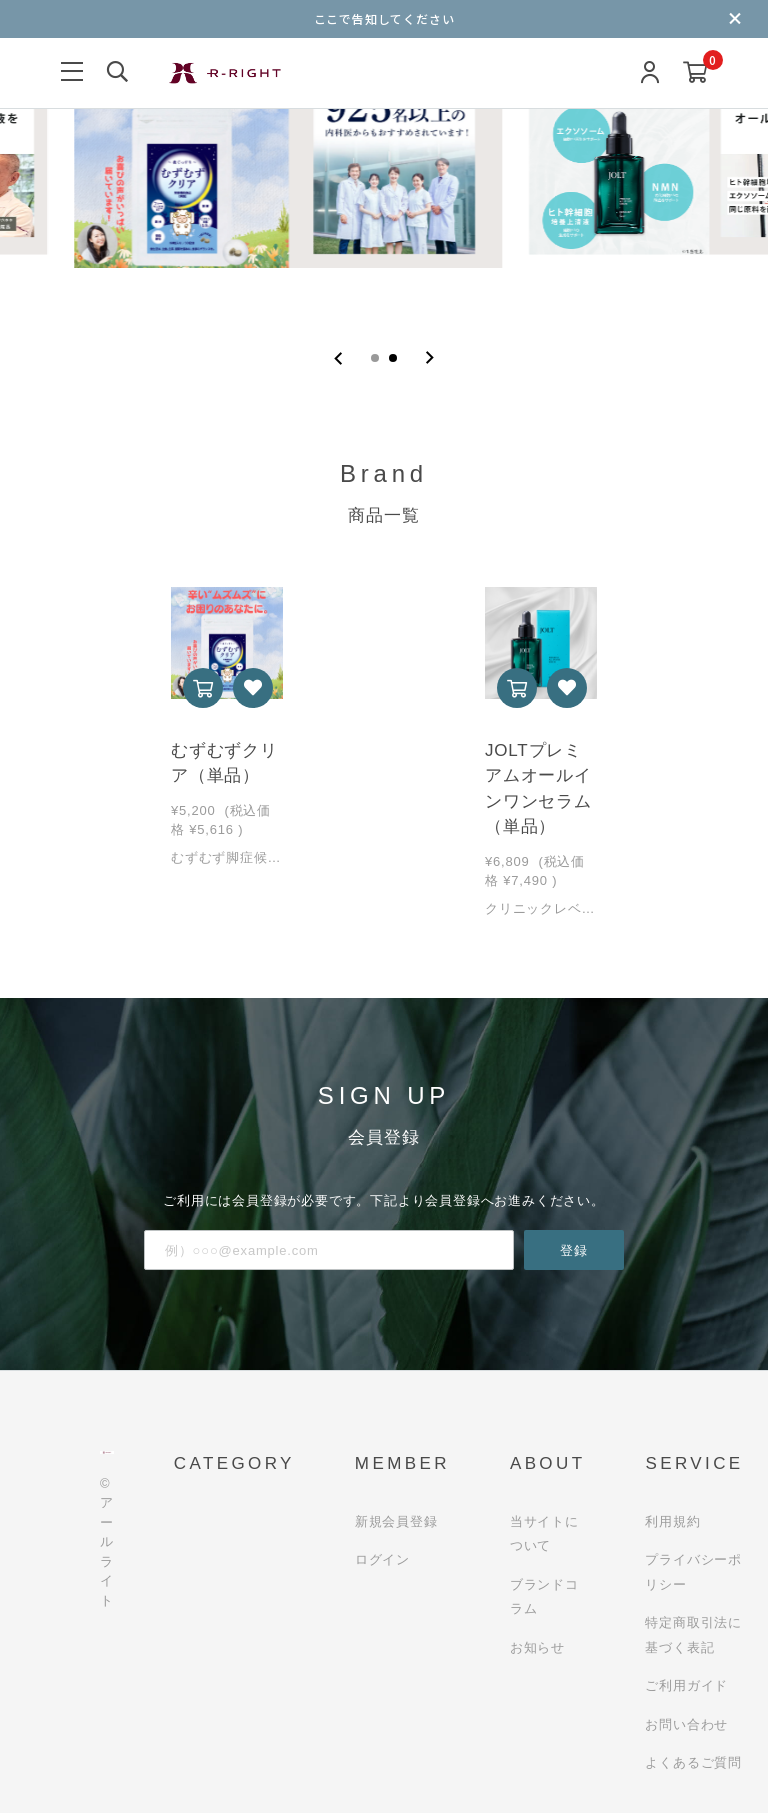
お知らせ (537, 1647)
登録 (574, 1250)
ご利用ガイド (686, 1685)
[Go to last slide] (338, 358)
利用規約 (672, 1521)
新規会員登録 (396, 1521)
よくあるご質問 (693, 1762)
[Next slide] (429, 358)
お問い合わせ (686, 1724)
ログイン (382, 1559)
